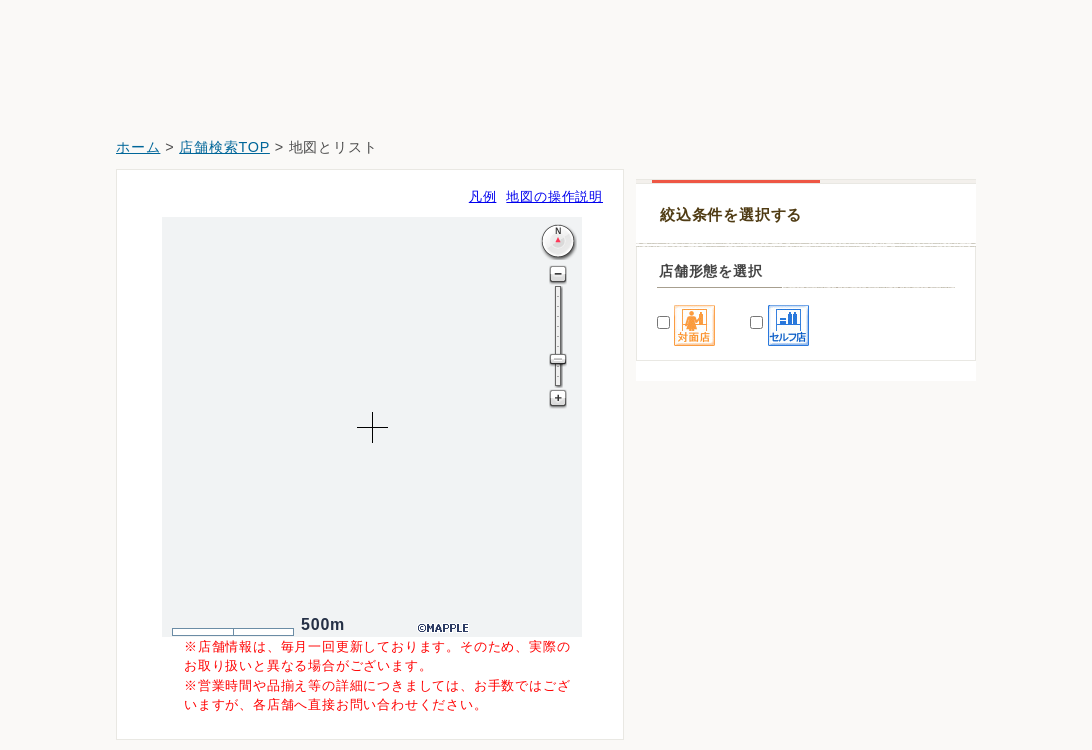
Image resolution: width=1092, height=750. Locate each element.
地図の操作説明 (554, 196)
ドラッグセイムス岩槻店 (727, 571)
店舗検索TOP (224, 147)
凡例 (483, 196)
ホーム (138, 147)
